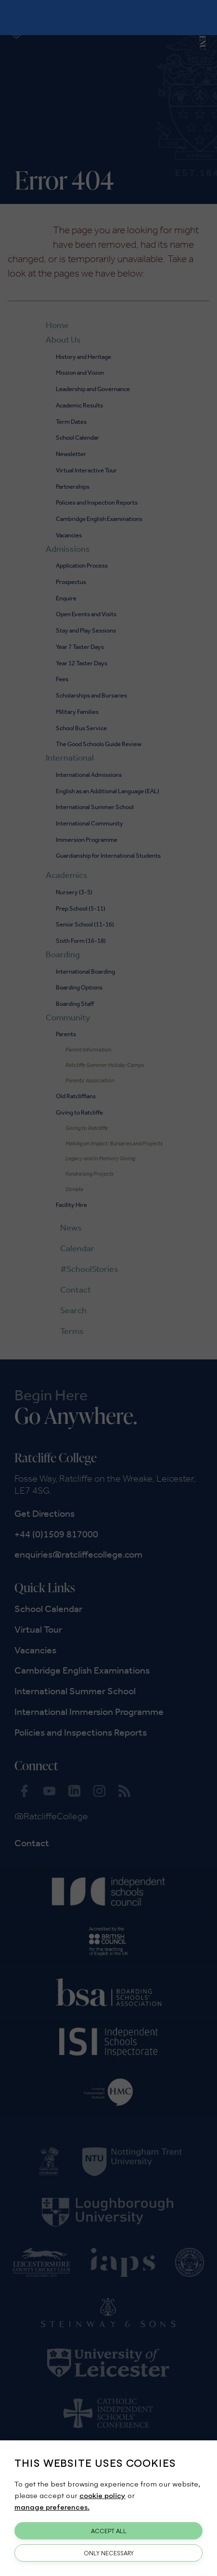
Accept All (109, 2531)
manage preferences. (51, 2506)
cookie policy (102, 2495)
